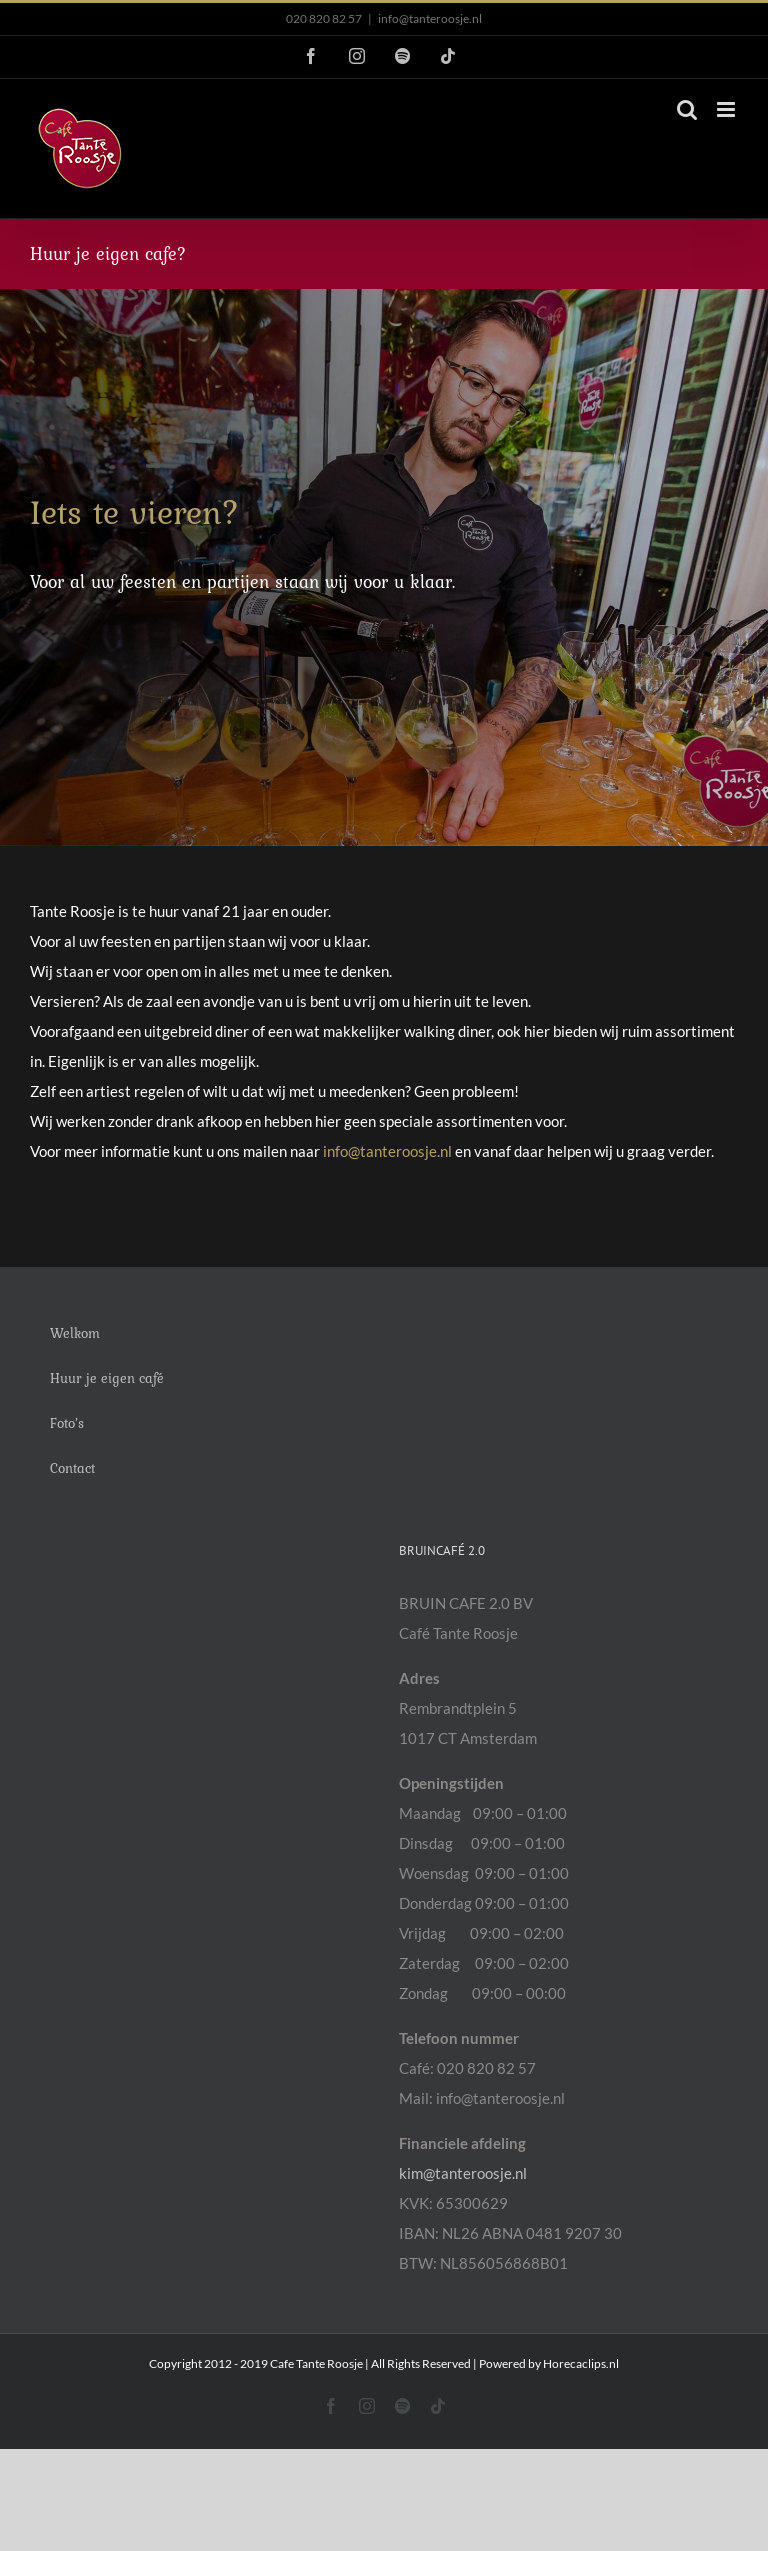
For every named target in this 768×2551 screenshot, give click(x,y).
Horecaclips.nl (581, 2363)
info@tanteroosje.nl (430, 18)
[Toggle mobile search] (687, 109)
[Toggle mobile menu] (727, 109)
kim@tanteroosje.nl (463, 2173)
